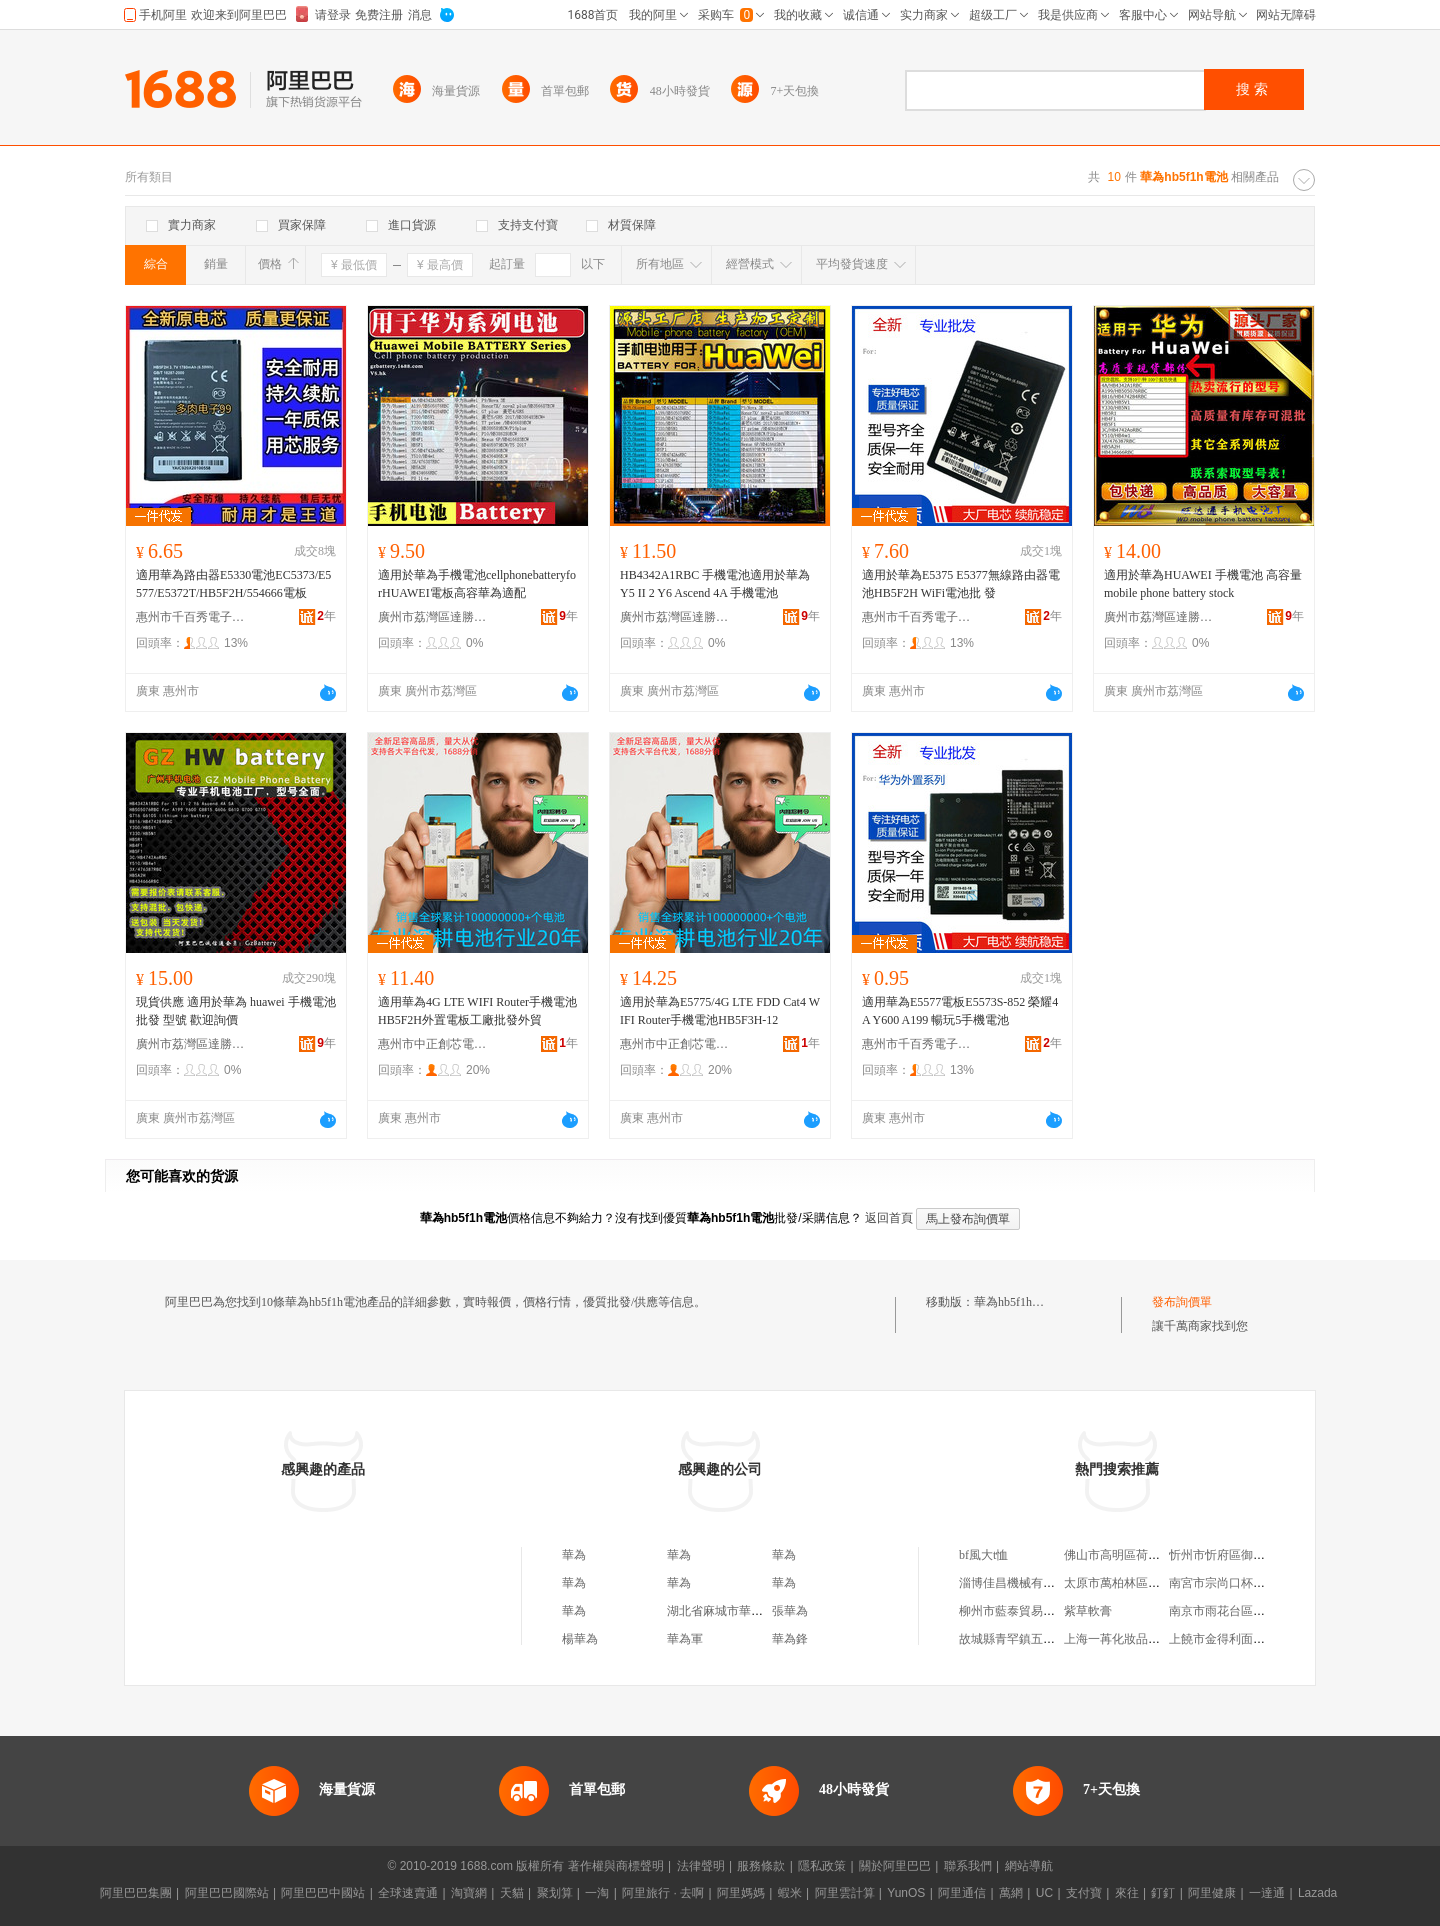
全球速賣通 (408, 1893)
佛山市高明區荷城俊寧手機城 (1142, 1555)
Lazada (1317, 1893)
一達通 (1267, 1893)
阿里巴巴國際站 (227, 1893)
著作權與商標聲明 (616, 1866)
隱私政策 (822, 1866)
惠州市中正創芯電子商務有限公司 (433, 1044)
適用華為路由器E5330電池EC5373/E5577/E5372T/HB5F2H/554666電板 (233, 584)
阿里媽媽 (741, 1893)
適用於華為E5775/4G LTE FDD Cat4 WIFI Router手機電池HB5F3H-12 (720, 1011)
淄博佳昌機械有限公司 (1019, 1583)
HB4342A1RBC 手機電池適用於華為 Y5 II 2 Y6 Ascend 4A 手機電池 (715, 584)
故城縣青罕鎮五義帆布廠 (1025, 1639)
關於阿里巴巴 (895, 1866)
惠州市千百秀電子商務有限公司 (191, 617)
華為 (574, 1555)
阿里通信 (962, 1893)
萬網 (1011, 1893)
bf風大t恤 (983, 1555)
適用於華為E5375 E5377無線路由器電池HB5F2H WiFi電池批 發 (961, 584)
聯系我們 (968, 1866)
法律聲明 (701, 1866)
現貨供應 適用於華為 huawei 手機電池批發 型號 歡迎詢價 (236, 1011)
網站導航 (1029, 1866)
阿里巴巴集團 (136, 1893)
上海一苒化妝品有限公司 (1130, 1639)
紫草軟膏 (1088, 1611)
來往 (1127, 1893)
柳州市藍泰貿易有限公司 (1025, 1611)
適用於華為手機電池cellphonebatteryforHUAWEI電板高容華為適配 (477, 584)
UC (1044, 1893)
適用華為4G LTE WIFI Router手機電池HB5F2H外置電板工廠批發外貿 (477, 1011)
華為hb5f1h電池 (1015, 1302)
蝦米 (790, 1893)
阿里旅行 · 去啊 (663, 1893)
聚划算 (555, 1893)
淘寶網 (469, 1893)
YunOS (906, 1893)
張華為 (790, 1611)
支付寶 (1084, 1893)
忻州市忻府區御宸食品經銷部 (1247, 1555)
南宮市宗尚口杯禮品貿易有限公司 (1259, 1583)
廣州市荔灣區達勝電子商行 (433, 617)
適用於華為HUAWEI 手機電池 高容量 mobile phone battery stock (1203, 584)
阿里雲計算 (845, 1893)
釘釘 (1163, 1893)
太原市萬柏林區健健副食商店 (1142, 1583)
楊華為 (580, 1639)
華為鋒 (790, 1639)
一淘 (597, 1893)
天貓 (512, 1893)
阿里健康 (1212, 1893)
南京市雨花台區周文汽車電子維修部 (1265, 1611)
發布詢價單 (1182, 1302)
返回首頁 (889, 1218)
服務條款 (761, 1866)
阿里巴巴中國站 (323, 1893)
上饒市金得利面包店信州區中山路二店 (1271, 1639)
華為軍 (685, 1639)
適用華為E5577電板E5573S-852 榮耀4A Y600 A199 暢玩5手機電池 (960, 1011)
